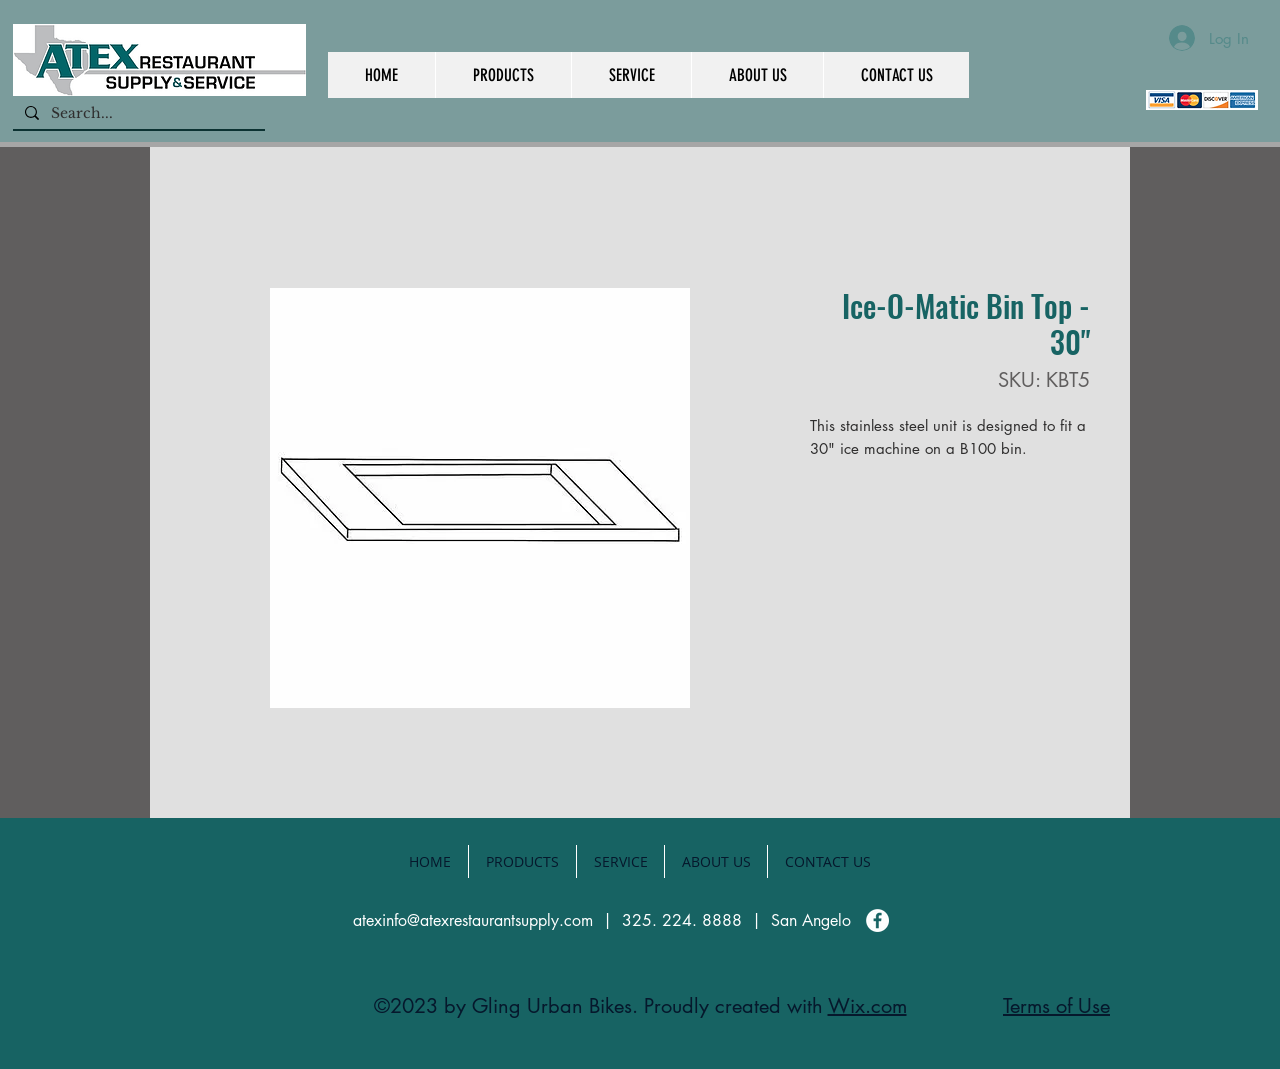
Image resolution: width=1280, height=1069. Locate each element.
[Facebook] (877, 920)
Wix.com (867, 1006)
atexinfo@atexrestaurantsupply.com (473, 920)
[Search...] (137, 114)
